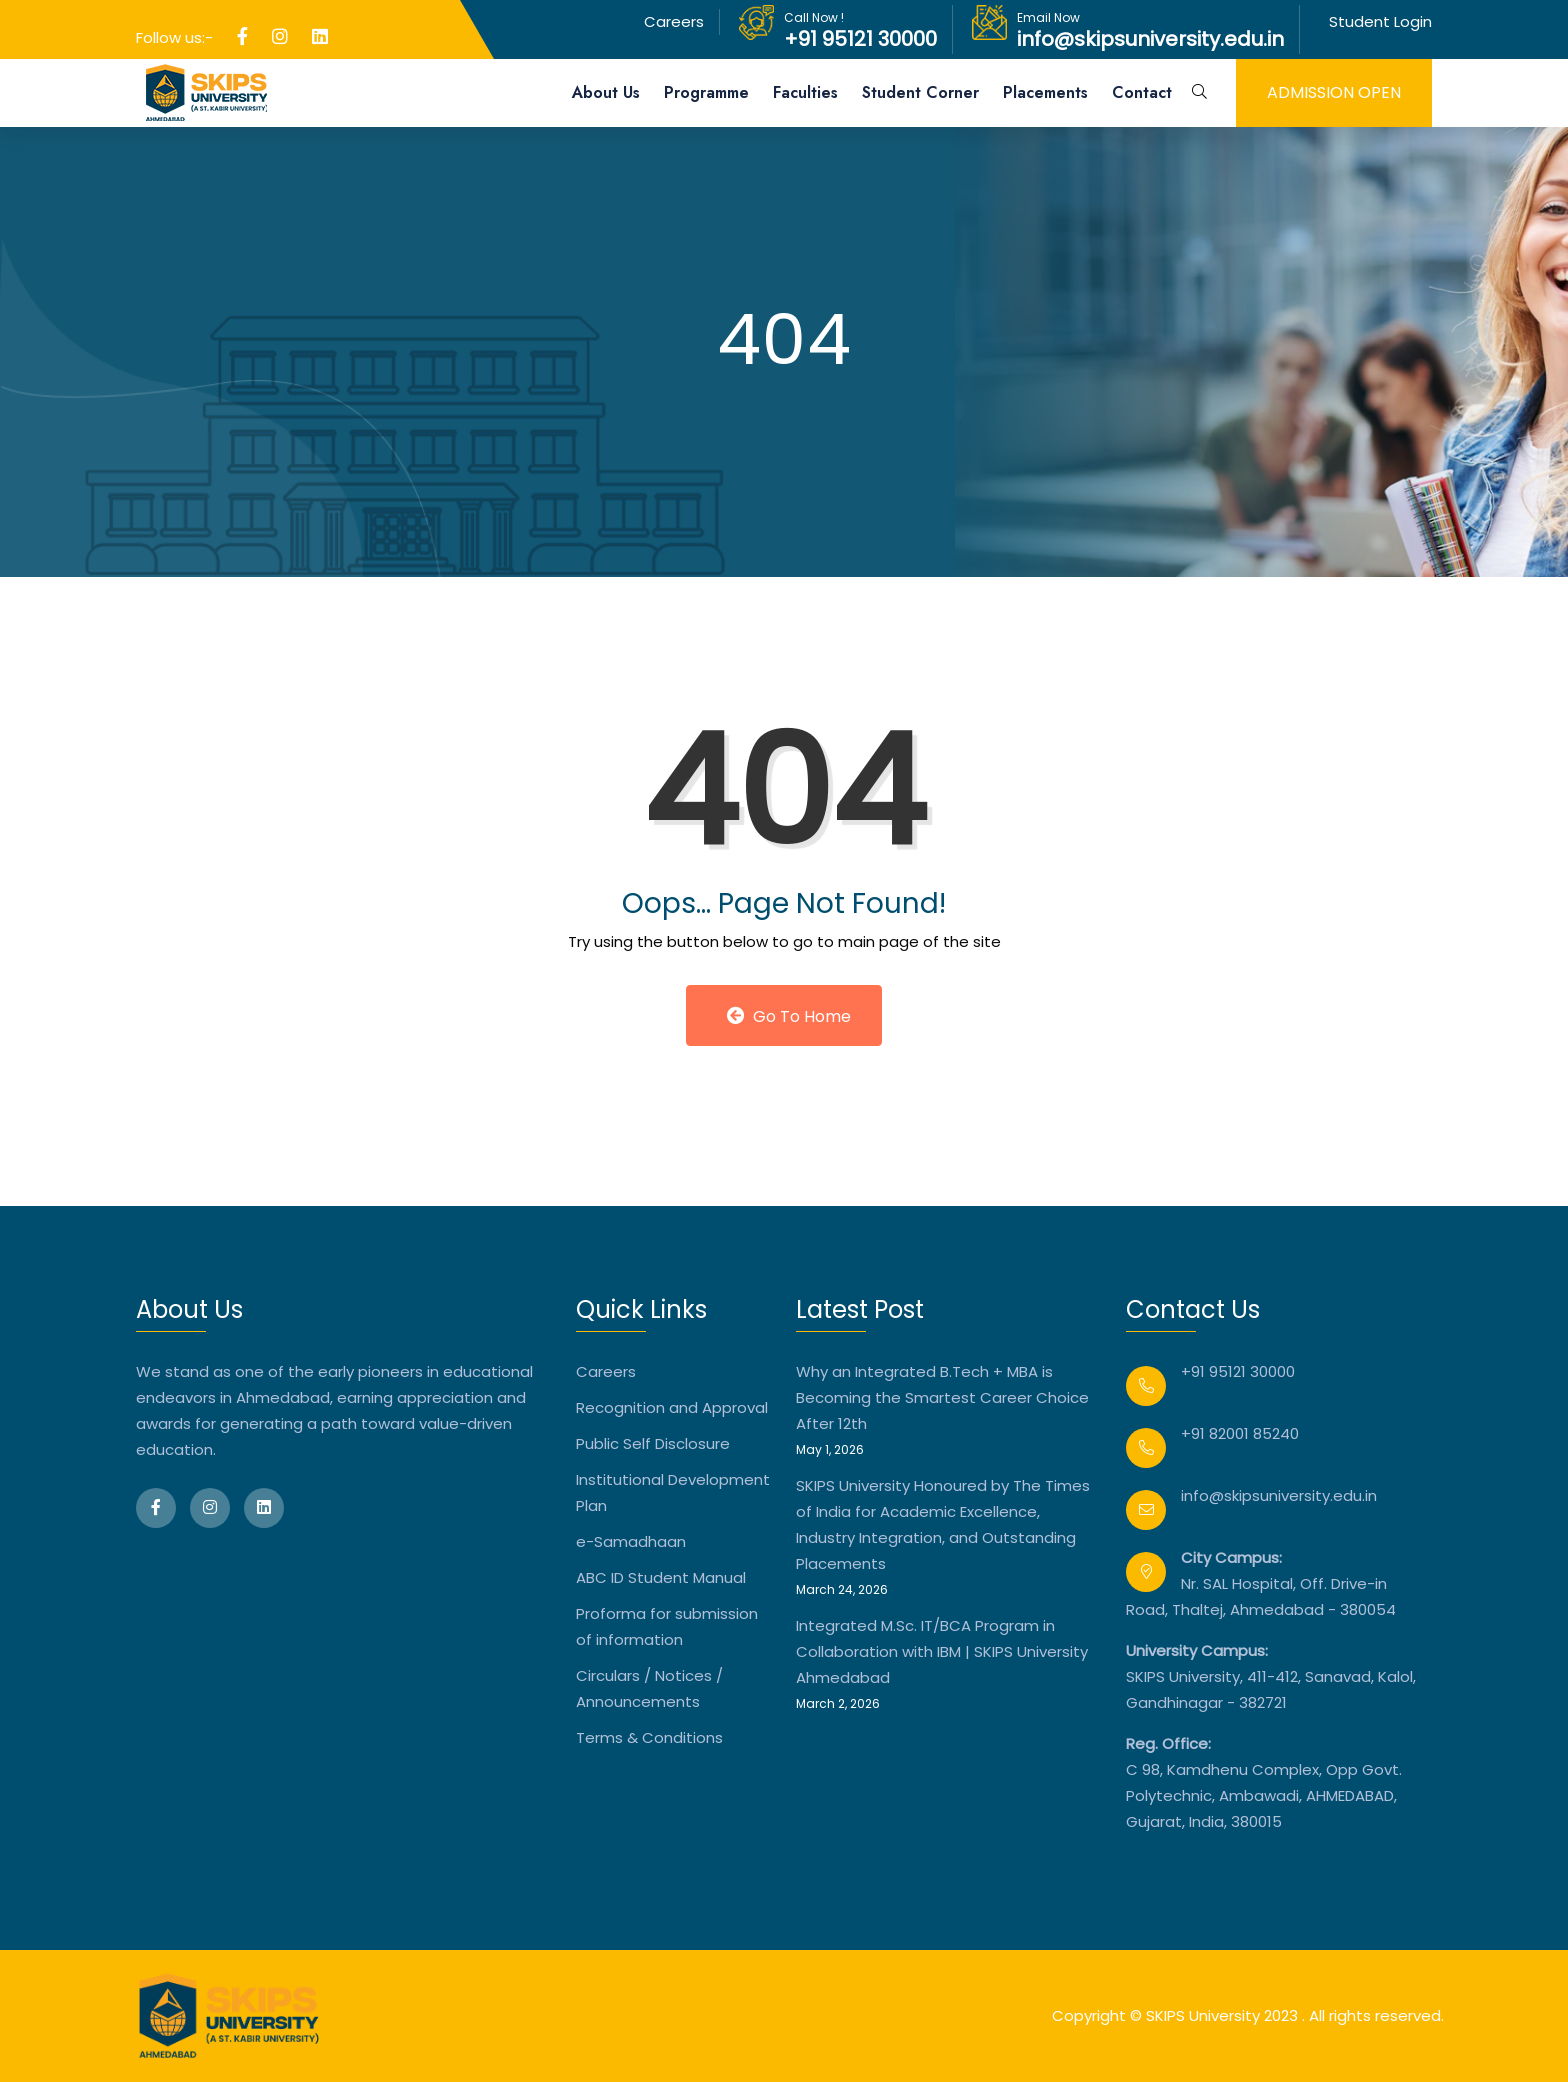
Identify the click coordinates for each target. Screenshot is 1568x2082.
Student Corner (920, 92)
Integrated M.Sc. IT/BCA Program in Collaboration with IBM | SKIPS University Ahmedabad (942, 1651)
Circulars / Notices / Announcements (649, 1688)
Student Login (1380, 21)
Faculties (805, 92)
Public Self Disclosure (653, 1443)
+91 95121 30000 (860, 39)
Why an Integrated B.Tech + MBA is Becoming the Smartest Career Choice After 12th (942, 1397)
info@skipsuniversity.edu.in (1150, 39)
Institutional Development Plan (673, 1492)
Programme (706, 92)
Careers (674, 21)
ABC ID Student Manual (661, 1577)
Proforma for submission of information (667, 1626)
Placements (1045, 92)
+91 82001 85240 (1240, 1433)
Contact (1142, 92)
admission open (1334, 92)
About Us (606, 92)
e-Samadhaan (631, 1541)
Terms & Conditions (649, 1737)
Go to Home (789, 1016)
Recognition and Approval (672, 1407)
